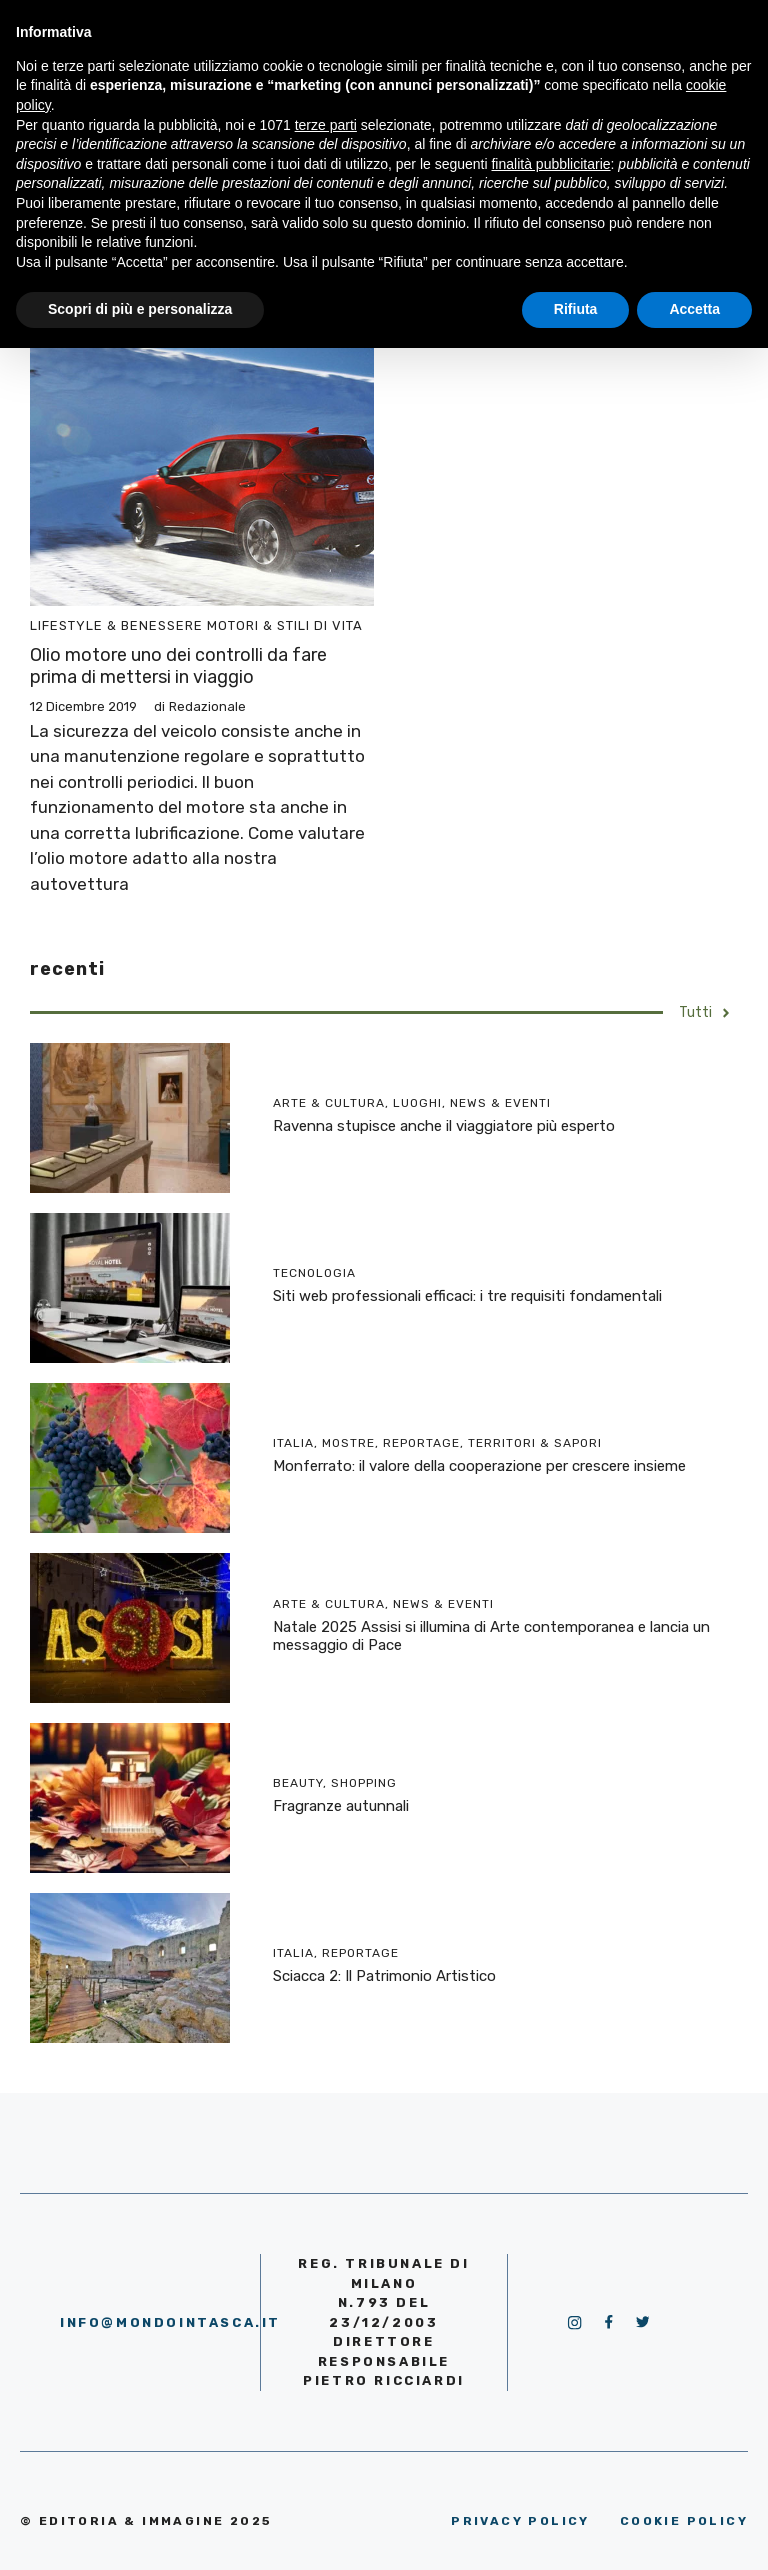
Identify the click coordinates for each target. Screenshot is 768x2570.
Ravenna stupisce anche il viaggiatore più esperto (444, 1126)
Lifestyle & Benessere (116, 625)
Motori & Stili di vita (285, 625)
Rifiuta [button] (576, 309)
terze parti (326, 125)
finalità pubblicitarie (550, 164)
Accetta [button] (694, 309)
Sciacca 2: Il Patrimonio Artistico (384, 1976)
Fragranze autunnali (341, 1806)
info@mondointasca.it (170, 2322)
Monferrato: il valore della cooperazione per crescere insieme (479, 1466)
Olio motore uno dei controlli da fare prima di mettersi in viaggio (178, 666)
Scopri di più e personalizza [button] (140, 309)
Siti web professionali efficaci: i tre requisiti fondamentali (467, 1296)
